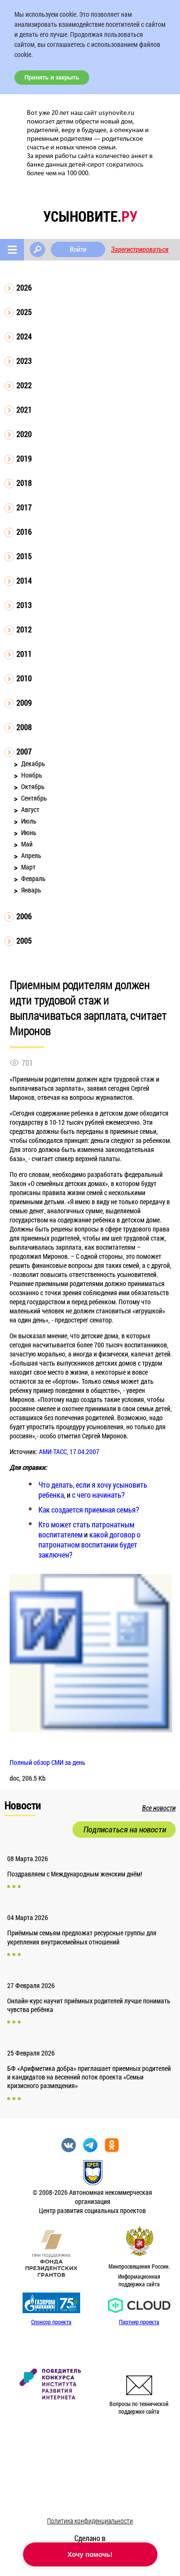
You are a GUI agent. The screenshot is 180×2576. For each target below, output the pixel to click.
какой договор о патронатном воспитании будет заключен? (89, 1544)
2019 (24, 458)
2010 (24, 678)
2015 (24, 556)
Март (28, 866)
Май (27, 843)
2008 (24, 727)
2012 (24, 629)
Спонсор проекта (51, 2322)
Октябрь (33, 786)
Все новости (159, 1808)
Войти (78, 249)
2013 (24, 605)
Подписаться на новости (125, 1829)
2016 (24, 532)
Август (30, 809)
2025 (24, 312)
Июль (28, 820)
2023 (24, 361)
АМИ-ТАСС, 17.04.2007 (69, 1451)
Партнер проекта (139, 2322)
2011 (24, 654)
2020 (24, 434)
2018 (24, 483)
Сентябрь (34, 797)
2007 (24, 751)
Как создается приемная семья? (88, 1509)
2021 (24, 410)
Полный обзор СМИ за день (47, 1762)
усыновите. (90, 216)
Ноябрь (31, 775)
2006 (24, 916)
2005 (24, 941)
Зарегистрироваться (139, 249)
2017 (24, 507)
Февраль (33, 878)
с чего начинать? (98, 1495)
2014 (24, 581)
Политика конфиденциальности (90, 2520)
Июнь (28, 832)
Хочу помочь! (90, 2554)
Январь (31, 889)
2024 (24, 336)
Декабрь (33, 763)
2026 (24, 287)
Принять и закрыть (51, 77)
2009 (24, 703)
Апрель (31, 855)
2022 (24, 385)
